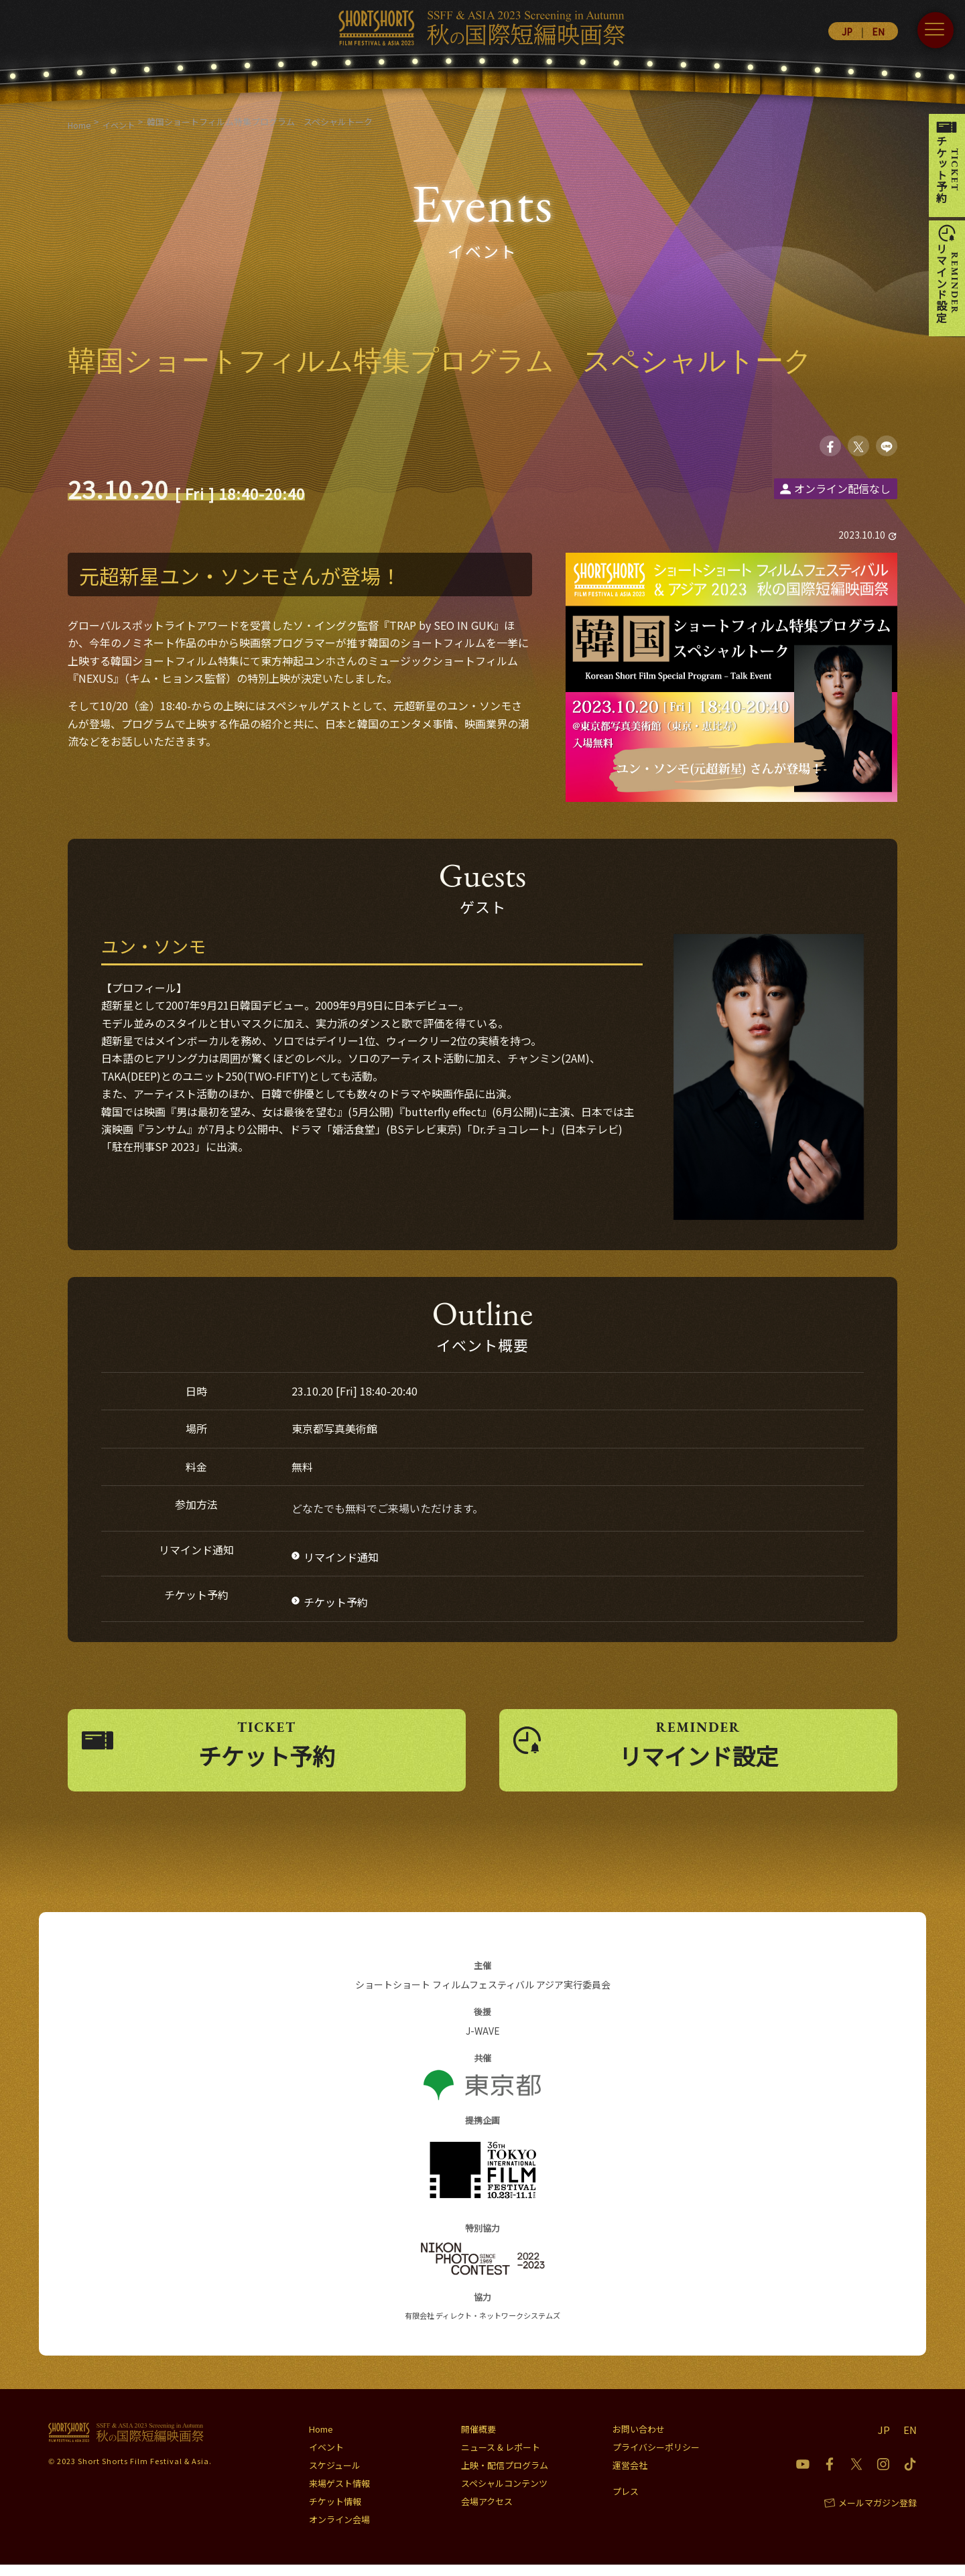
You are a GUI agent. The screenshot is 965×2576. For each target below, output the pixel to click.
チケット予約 (336, 1605)
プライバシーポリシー (656, 2458)
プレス (626, 2503)
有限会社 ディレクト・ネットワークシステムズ (482, 2327)
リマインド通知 (341, 1560)
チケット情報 (335, 2512)
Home (321, 2440)
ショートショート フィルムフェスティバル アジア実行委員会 (482, 1996)
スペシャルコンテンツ (504, 2494)
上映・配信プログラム (504, 2476)
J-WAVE (483, 2042)
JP (847, 31)
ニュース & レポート (500, 2458)
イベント (326, 2458)
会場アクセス (487, 2512)
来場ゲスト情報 (339, 2494)
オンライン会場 (339, 2530)
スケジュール (335, 2476)
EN (878, 31)
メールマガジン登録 (877, 2514)
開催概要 (478, 2440)
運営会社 (630, 2476)
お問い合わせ (639, 2440)
